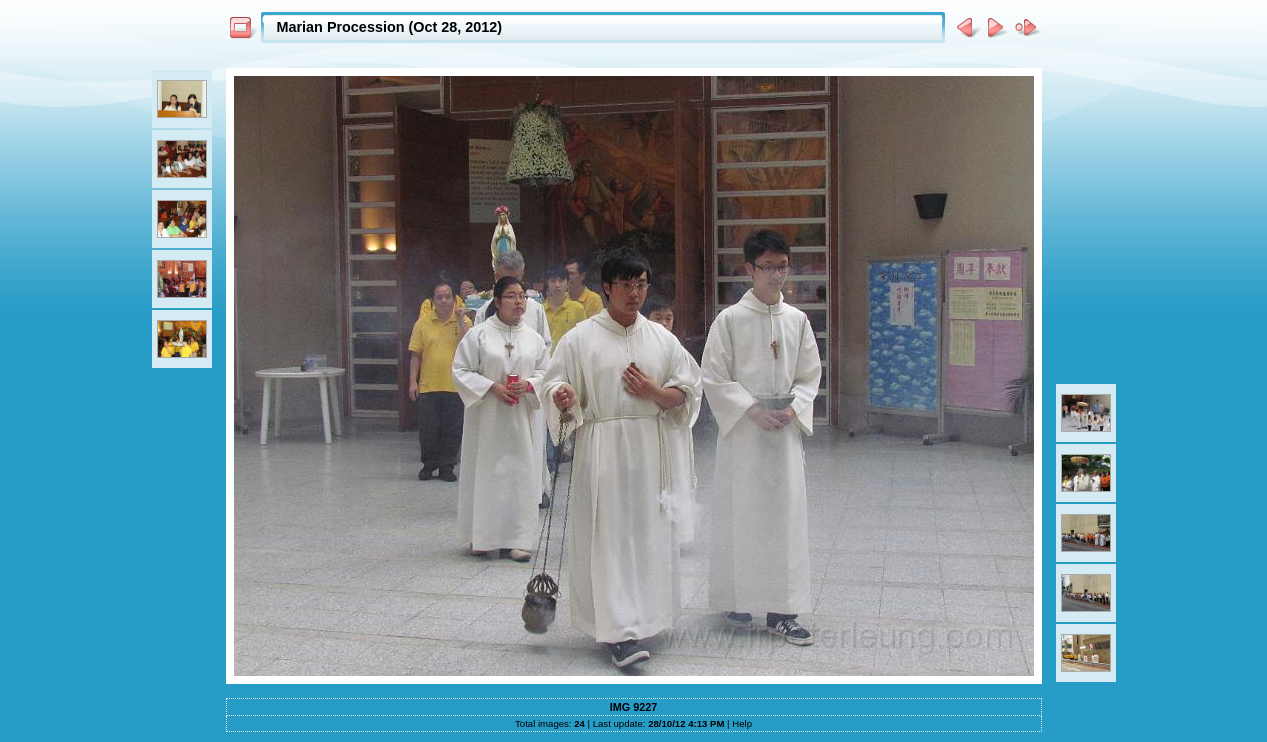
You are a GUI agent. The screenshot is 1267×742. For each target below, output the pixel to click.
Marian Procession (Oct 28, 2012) (390, 27)
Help (742, 723)
